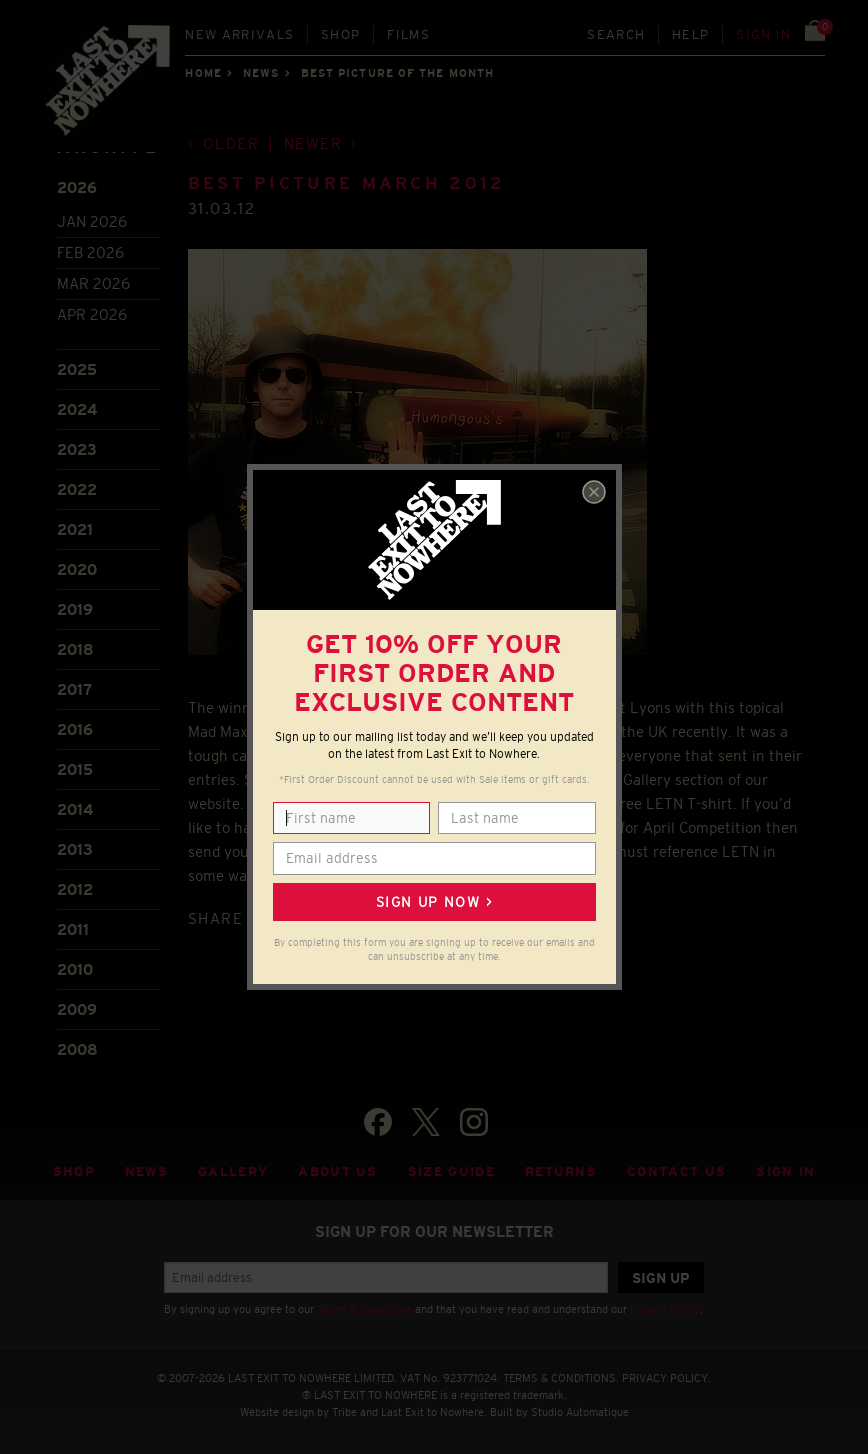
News (261, 73)
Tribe (344, 1412)
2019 (75, 609)
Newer (313, 143)
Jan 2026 (92, 221)
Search (616, 34)
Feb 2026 (90, 252)
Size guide (451, 1171)
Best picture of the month (398, 73)
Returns (561, 1171)
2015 (75, 769)
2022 (77, 489)
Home (203, 73)
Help (690, 34)
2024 (77, 409)
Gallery (233, 1171)
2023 (77, 449)
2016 (75, 729)
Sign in (763, 34)
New (239, 34)
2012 (75, 889)
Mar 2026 (93, 283)
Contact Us (676, 1171)
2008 (77, 1049)
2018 (75, 649)
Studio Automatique (580, 1412)
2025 (77, 369)
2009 (77, 1009)
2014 (75, 809)
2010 (75, 969)
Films (408, 34)
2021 (75, 529)
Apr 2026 (92, 314)
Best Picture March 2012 (347, 183)
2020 (77, 569)
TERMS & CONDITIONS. (561, 1378)
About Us (338, 1171)
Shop (340, 34)
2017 (74, 689)
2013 (75, 849)
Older (231, 143)
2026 (77, 187)
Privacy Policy (665, 1309)
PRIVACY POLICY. (666, 1378)
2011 (73, 929)
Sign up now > (434, 902)
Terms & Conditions (364, 1309)
